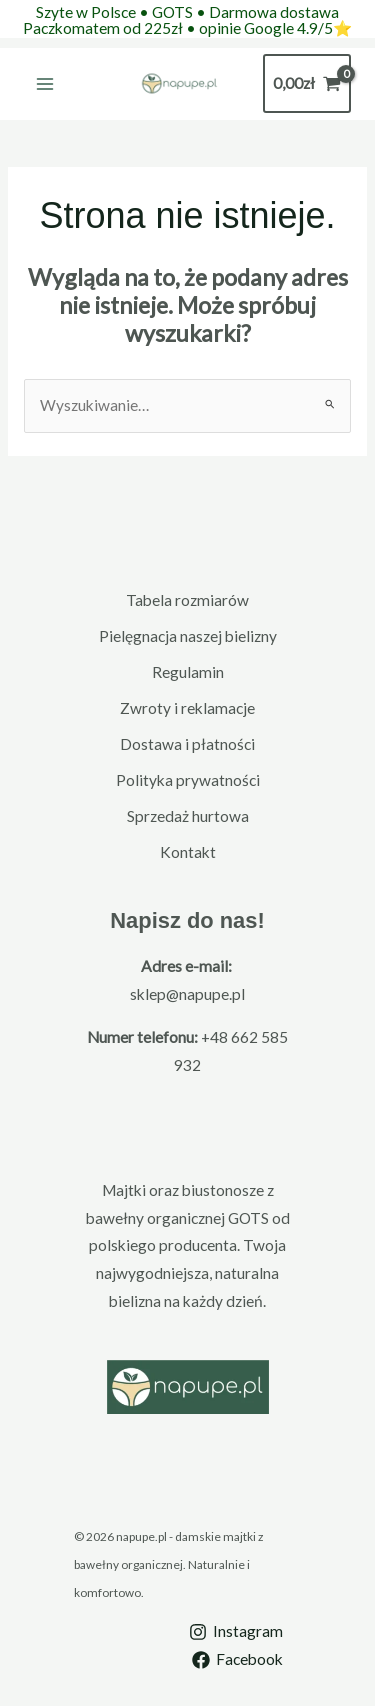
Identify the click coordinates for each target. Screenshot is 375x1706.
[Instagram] (236, 1632)
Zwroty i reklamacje (187, 708)
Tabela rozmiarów (187, 600)
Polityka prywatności (188, 780)
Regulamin (188, 672)
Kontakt (188, 852)
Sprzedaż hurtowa (188, 816)
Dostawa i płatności (187, 744)
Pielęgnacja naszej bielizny (188, 636)
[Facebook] (237, 1660)
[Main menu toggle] (45, 84)
